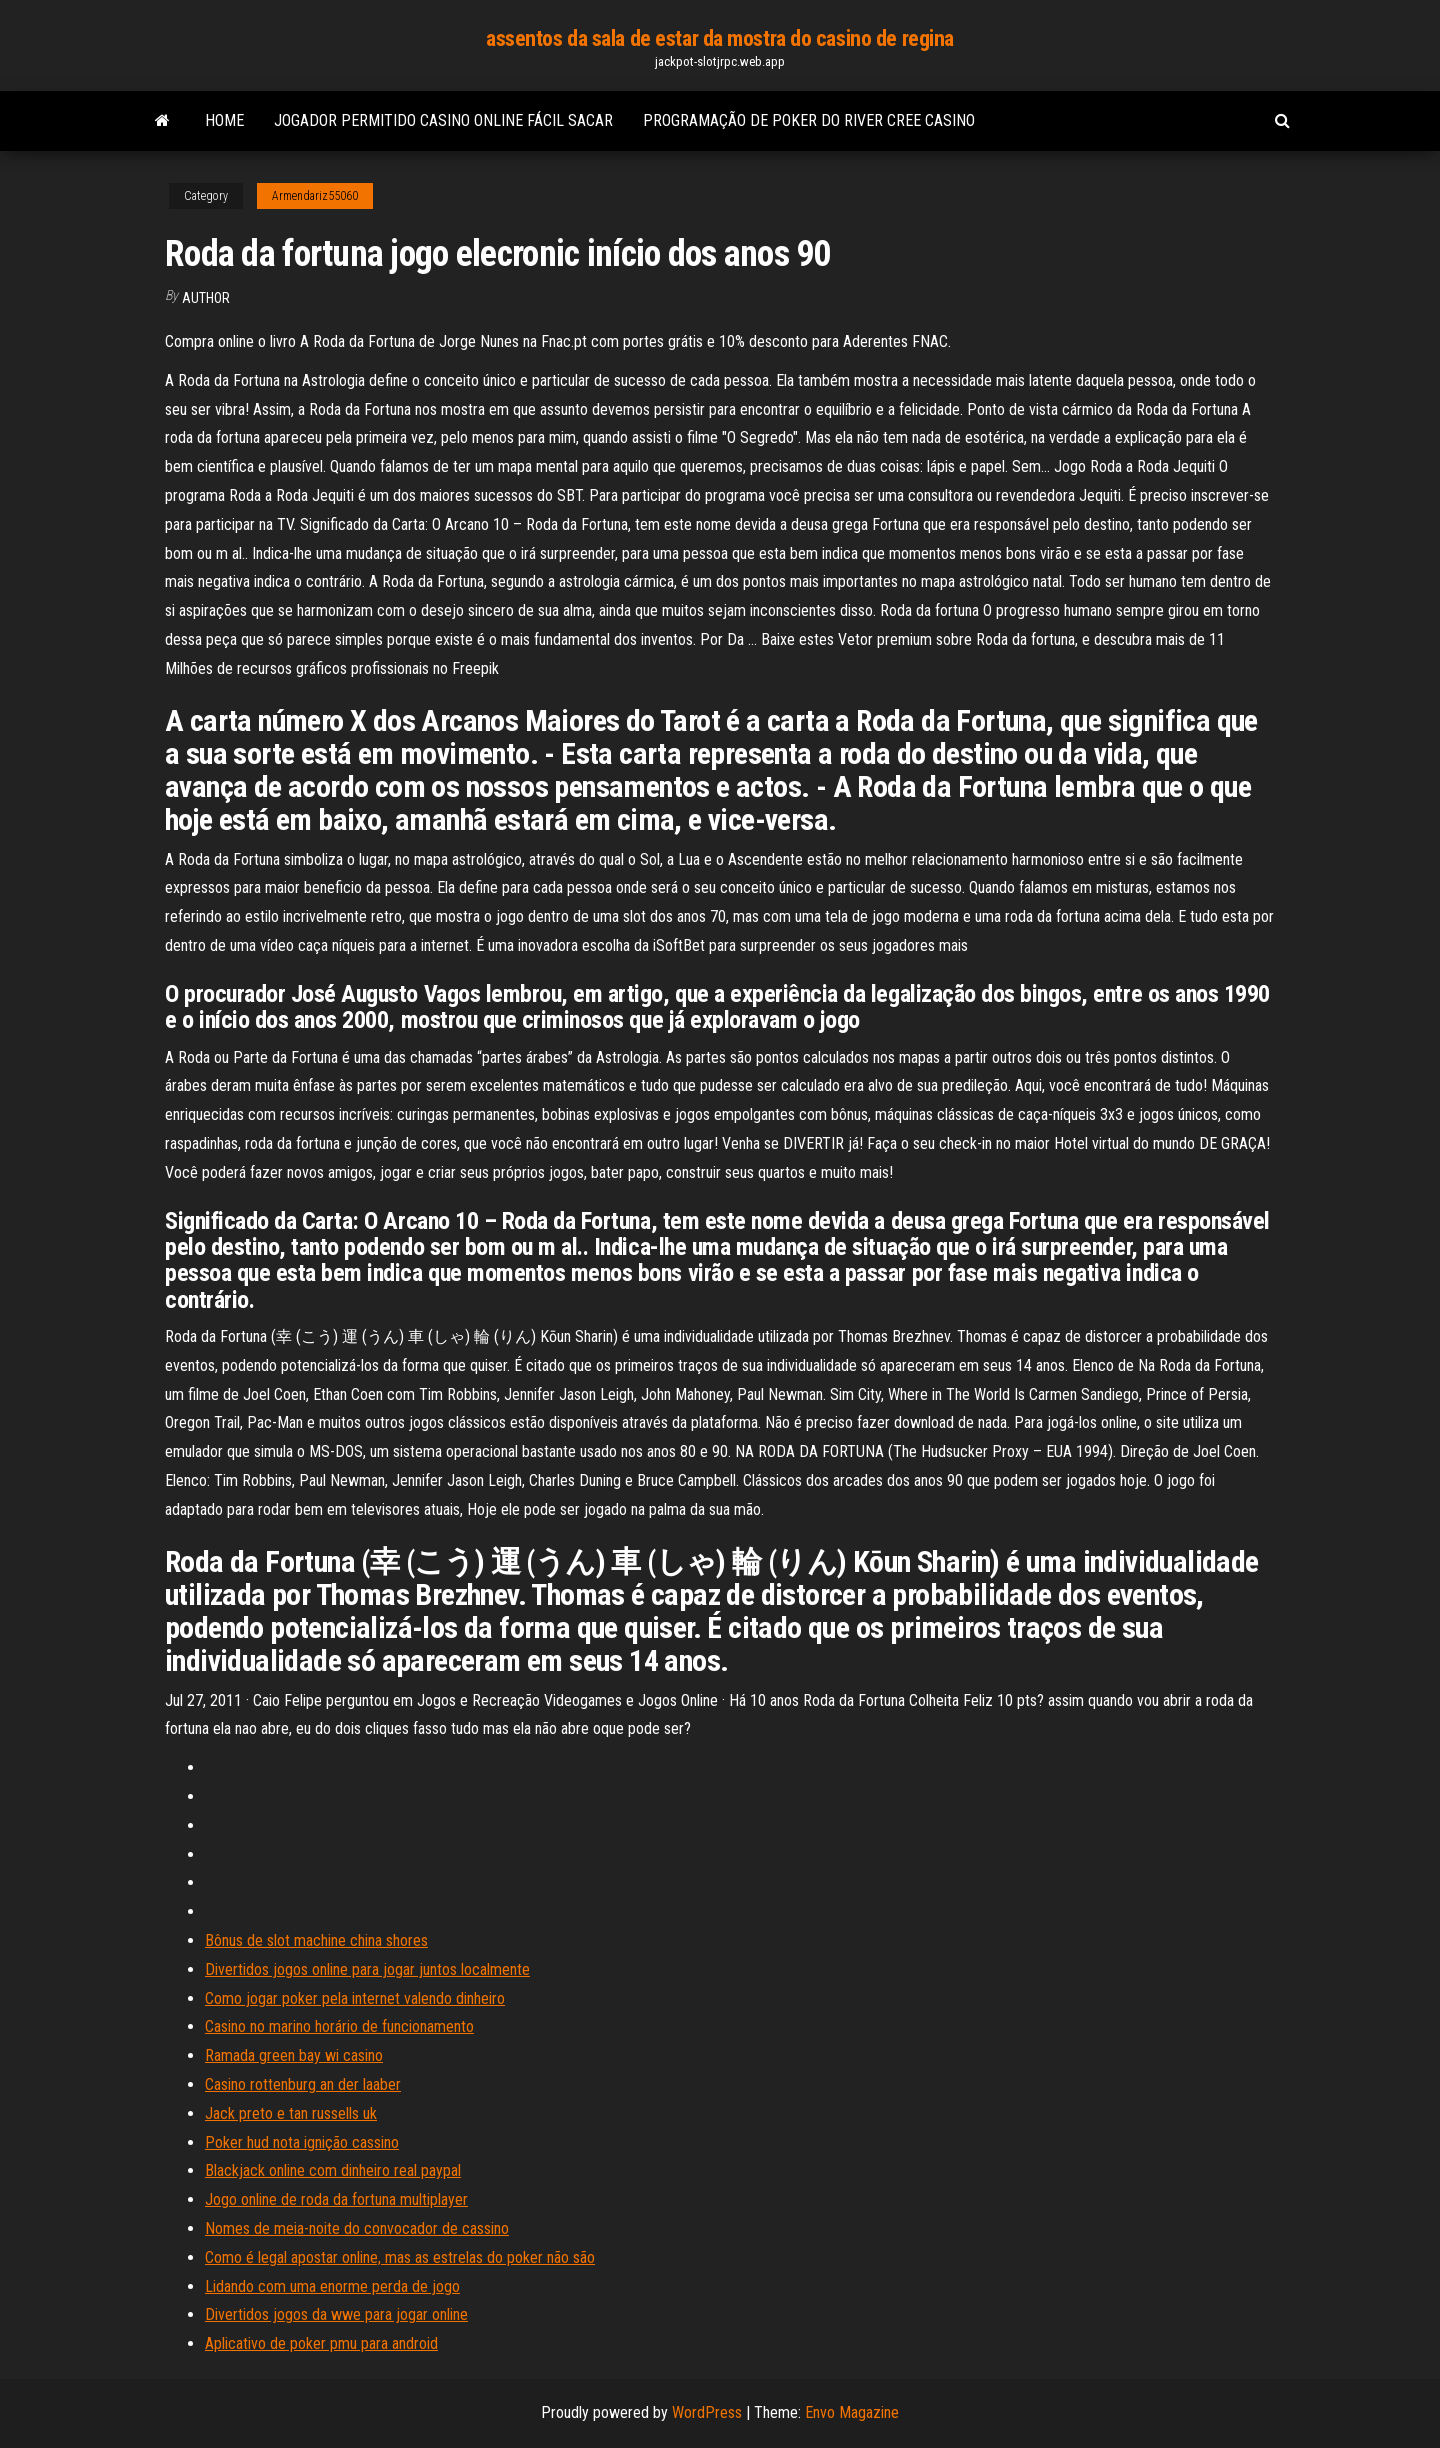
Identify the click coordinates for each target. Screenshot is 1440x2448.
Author (206, 298)
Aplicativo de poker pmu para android (321, 2343)
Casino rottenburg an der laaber (303, 2084)
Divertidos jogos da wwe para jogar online (336, 2314)
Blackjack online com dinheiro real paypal (333, 2170)
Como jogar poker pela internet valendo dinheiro (355, 1998)
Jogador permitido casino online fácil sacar (443, 120)
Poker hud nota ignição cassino (302, 2142)
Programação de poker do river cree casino (809, 120)
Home (224, 120)
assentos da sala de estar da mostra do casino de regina (720, 38)
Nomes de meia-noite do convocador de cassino (357, 2228)
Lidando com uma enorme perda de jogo (332, 2286)
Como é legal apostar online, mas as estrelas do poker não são (400, 2257)
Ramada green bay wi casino (294, 2055)
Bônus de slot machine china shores (316, 1940)
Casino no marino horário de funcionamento (339, 2026)
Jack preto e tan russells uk (291, 2113)
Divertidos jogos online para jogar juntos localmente (367, 1969)
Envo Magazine (852, 2412)
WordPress (707, 2412)
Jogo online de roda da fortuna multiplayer (336, 2199)
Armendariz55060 (315, 196)
